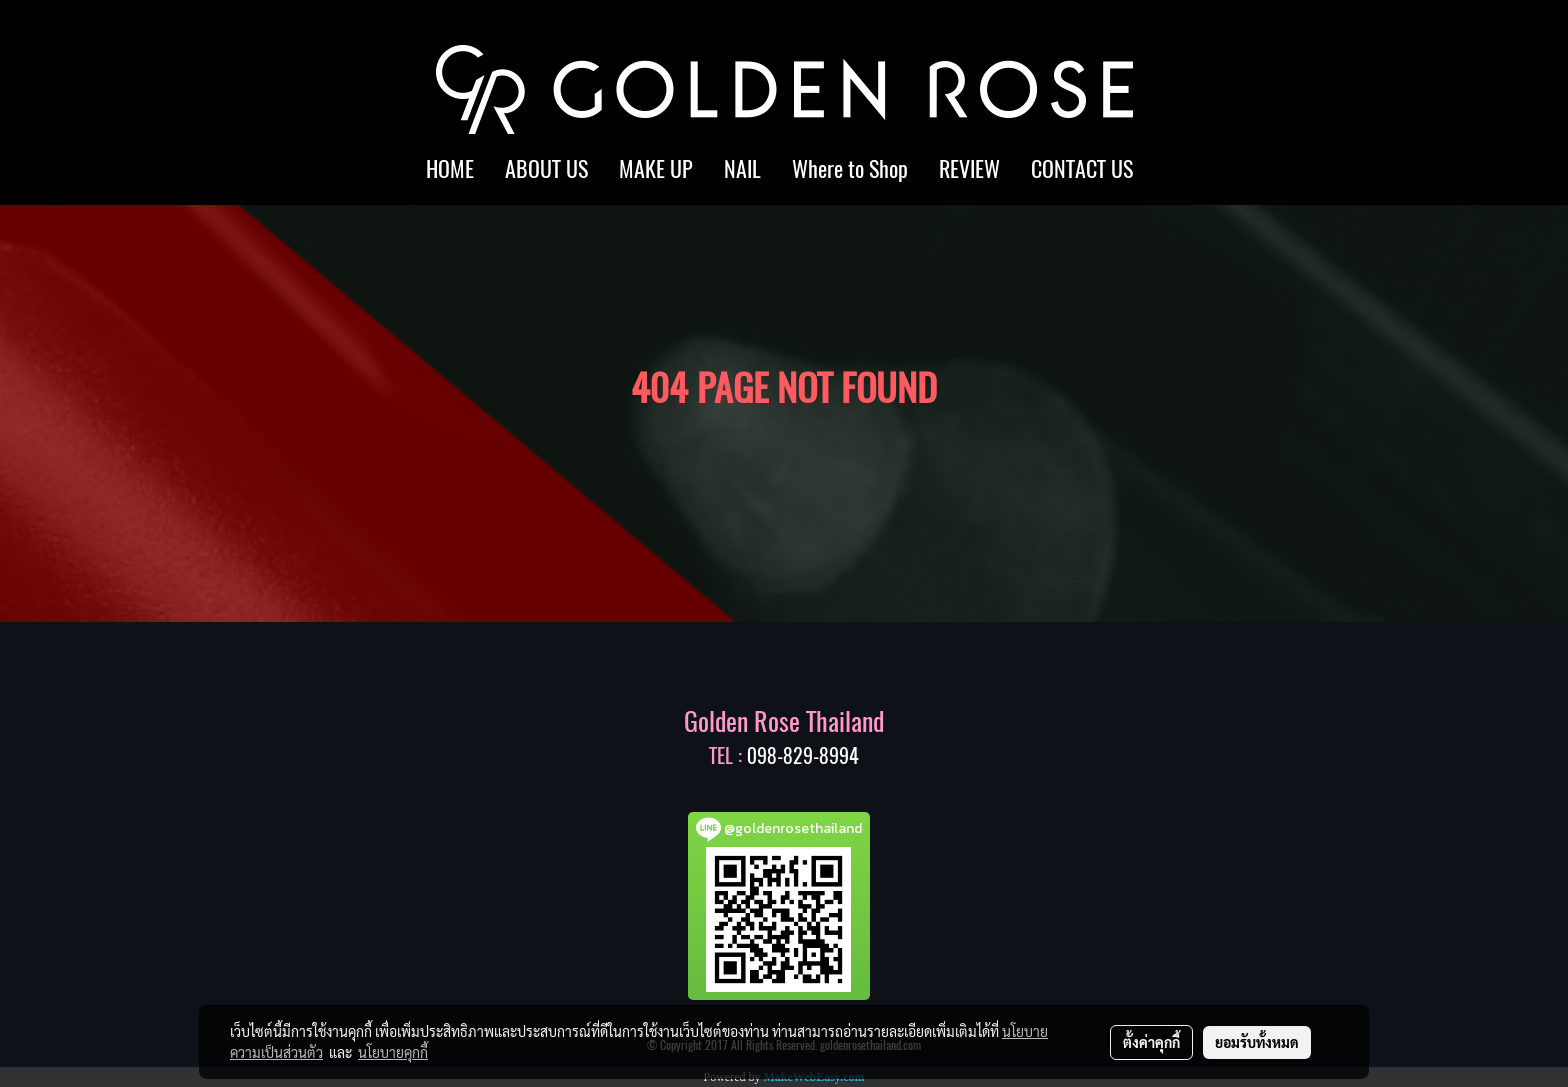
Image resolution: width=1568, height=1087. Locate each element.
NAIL (742, 169)
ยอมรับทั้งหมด (1257, 1042)
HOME (450, 169)
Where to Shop (850, 169)
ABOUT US (546, 169)
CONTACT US (1082, 169)
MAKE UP (656, 169)
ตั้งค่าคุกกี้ (1151, 1042)
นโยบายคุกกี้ (393, 1052)
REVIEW (969, 169)
